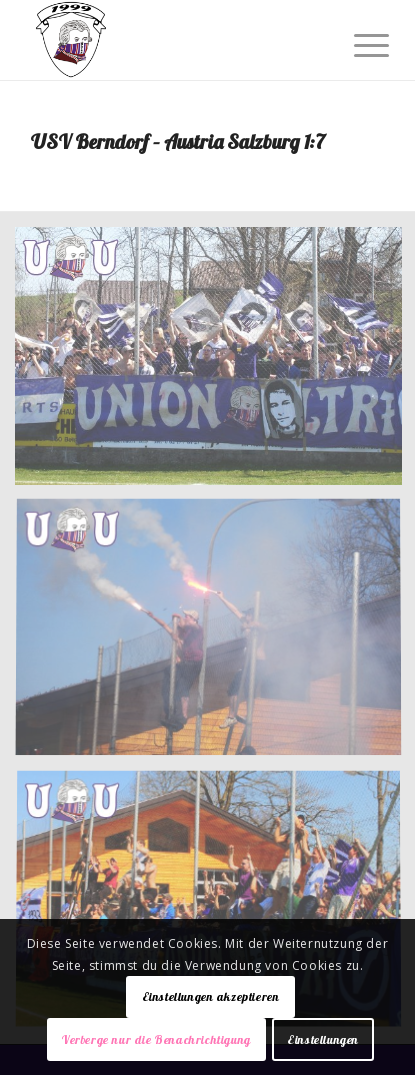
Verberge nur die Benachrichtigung (156, 1039)
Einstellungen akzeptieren (211, 996)
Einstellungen (323, 1039)
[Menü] (356, 42)
